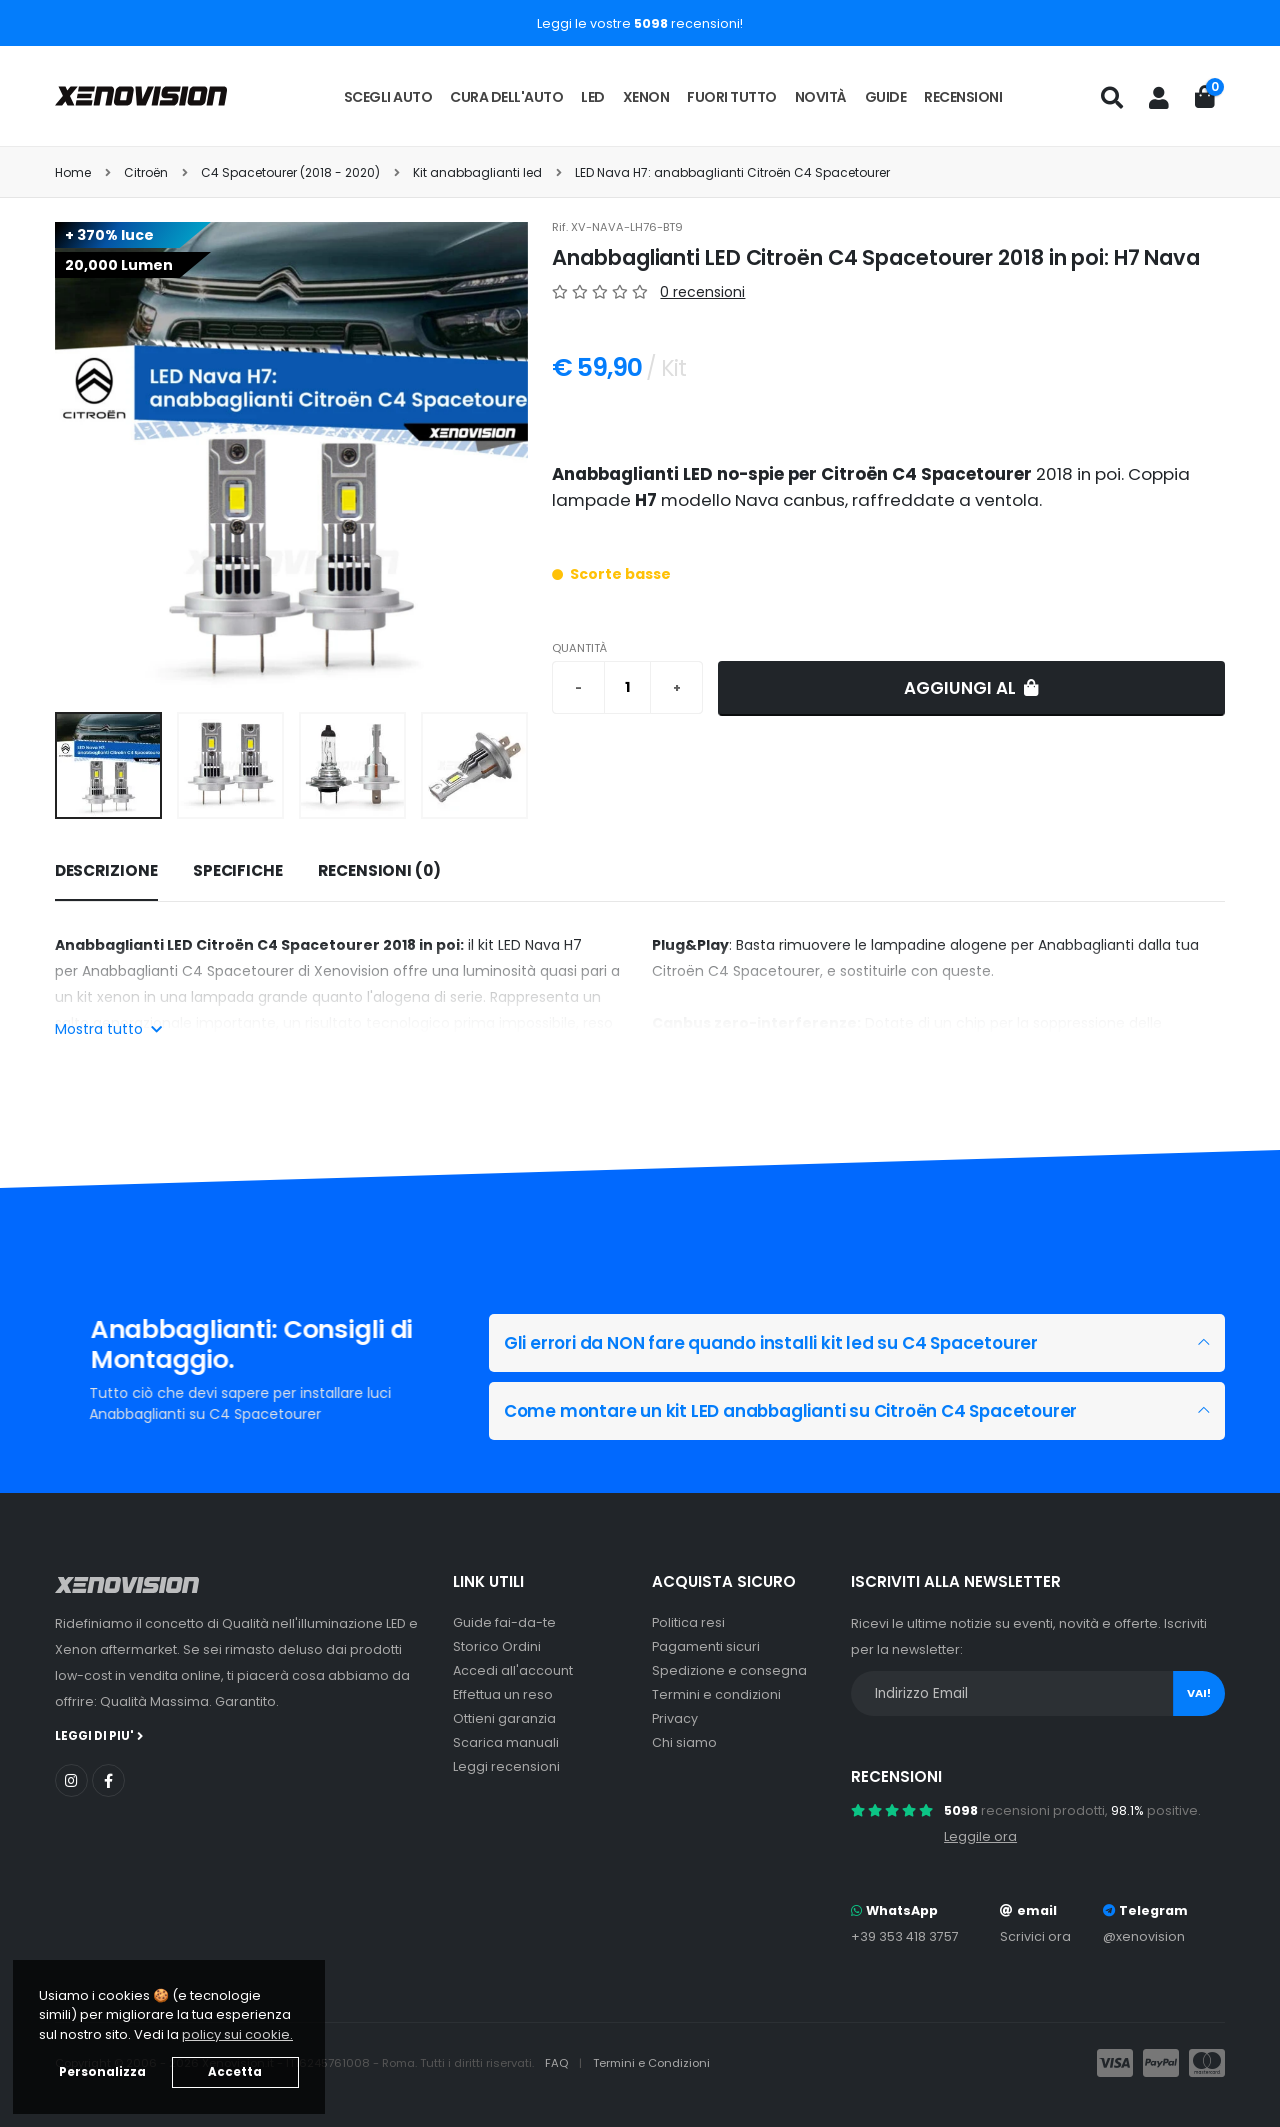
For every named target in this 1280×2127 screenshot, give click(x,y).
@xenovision (1144, 1936)
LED (593, 97)
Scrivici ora (1035, 1936)
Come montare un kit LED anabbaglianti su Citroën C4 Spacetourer (790, 1411)
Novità (821, 97)
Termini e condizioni (716, 1694)
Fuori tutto (732, 97)
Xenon (646, 97)
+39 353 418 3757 (905, 1936)
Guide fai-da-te (504, 1622)
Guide (886, 97)
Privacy (675, 1718)
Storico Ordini (497, 1646)
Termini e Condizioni (651, 2063)
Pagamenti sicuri (706, 1646)
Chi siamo (684, 1742)
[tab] (106, 872)
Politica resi (688, 1622)
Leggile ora (980, 1836)
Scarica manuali (506, 1742)
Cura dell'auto (506, 97)
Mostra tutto (108, 1029)
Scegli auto (388, 97)
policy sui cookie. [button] (237, 2034)
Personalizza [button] (102, 2072)
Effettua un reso (503, 1694)
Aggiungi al (971, 688)
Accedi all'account (513, 1670)
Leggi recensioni (506, 1766)
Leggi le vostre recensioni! (640, 23)
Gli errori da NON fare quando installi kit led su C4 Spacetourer (771, 1343)
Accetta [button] (235, 2072)
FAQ (558, 2063)
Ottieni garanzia (504, 1718)
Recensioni (963, 97)
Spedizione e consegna (729, 1670)
